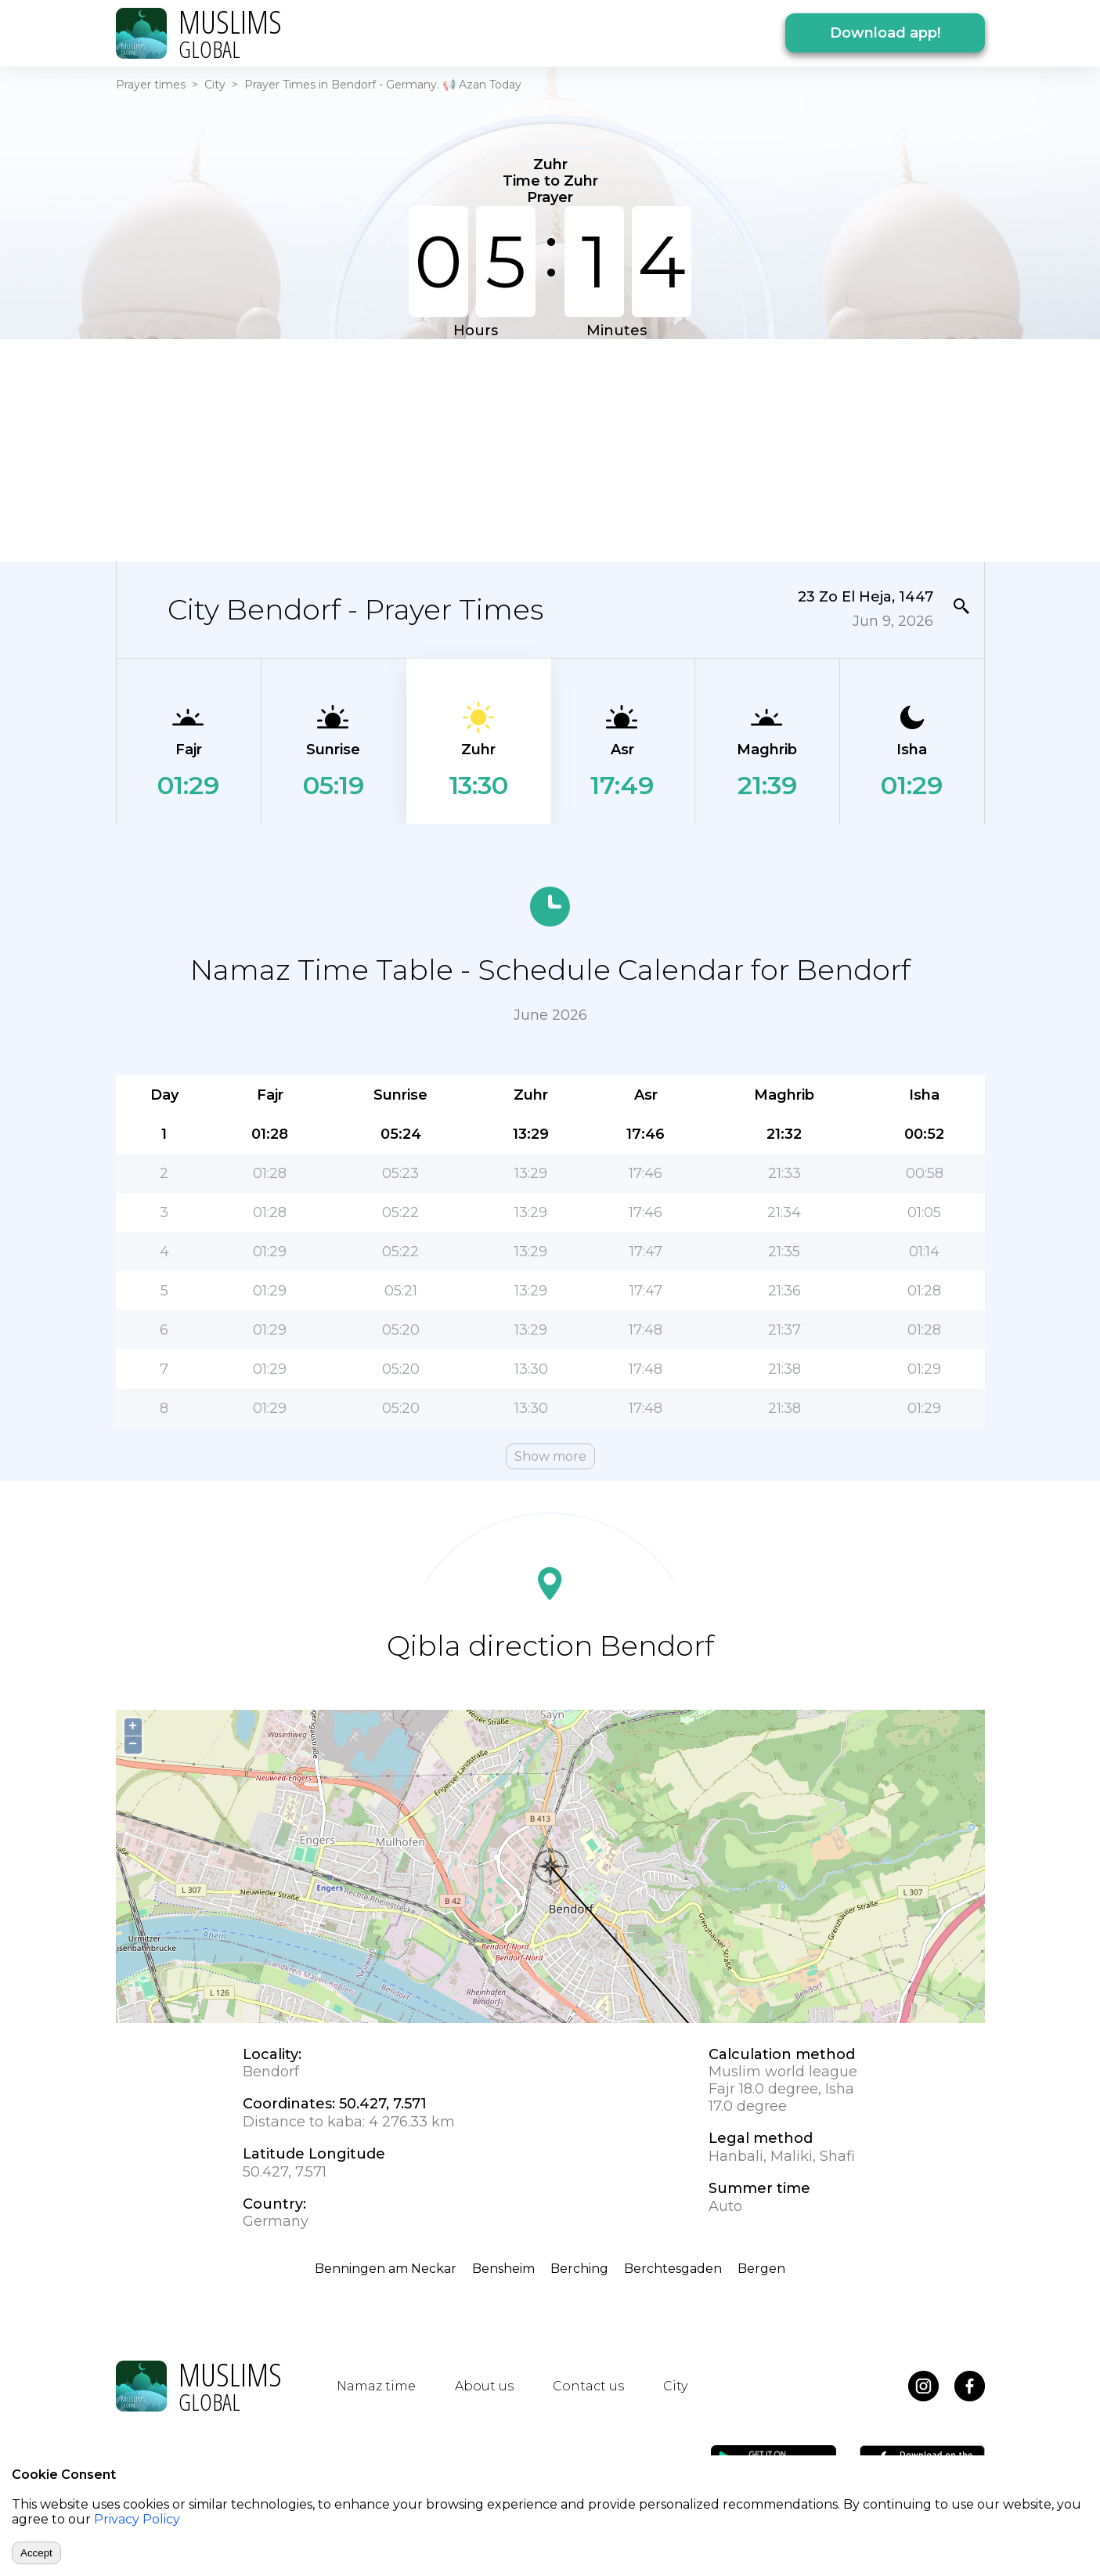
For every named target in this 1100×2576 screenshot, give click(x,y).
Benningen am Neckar (385, 2268)
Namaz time (376, 2386)
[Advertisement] (550, 448)
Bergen (761, 2268)
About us (484, 2386)
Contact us (588, 2386)
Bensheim (503, 2268)
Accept (36, 2553)
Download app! (885, 33)
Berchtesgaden (673, 2268)
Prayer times (151, 85)
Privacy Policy (137, 2519)
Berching (579, 2268)
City (214, 85)
